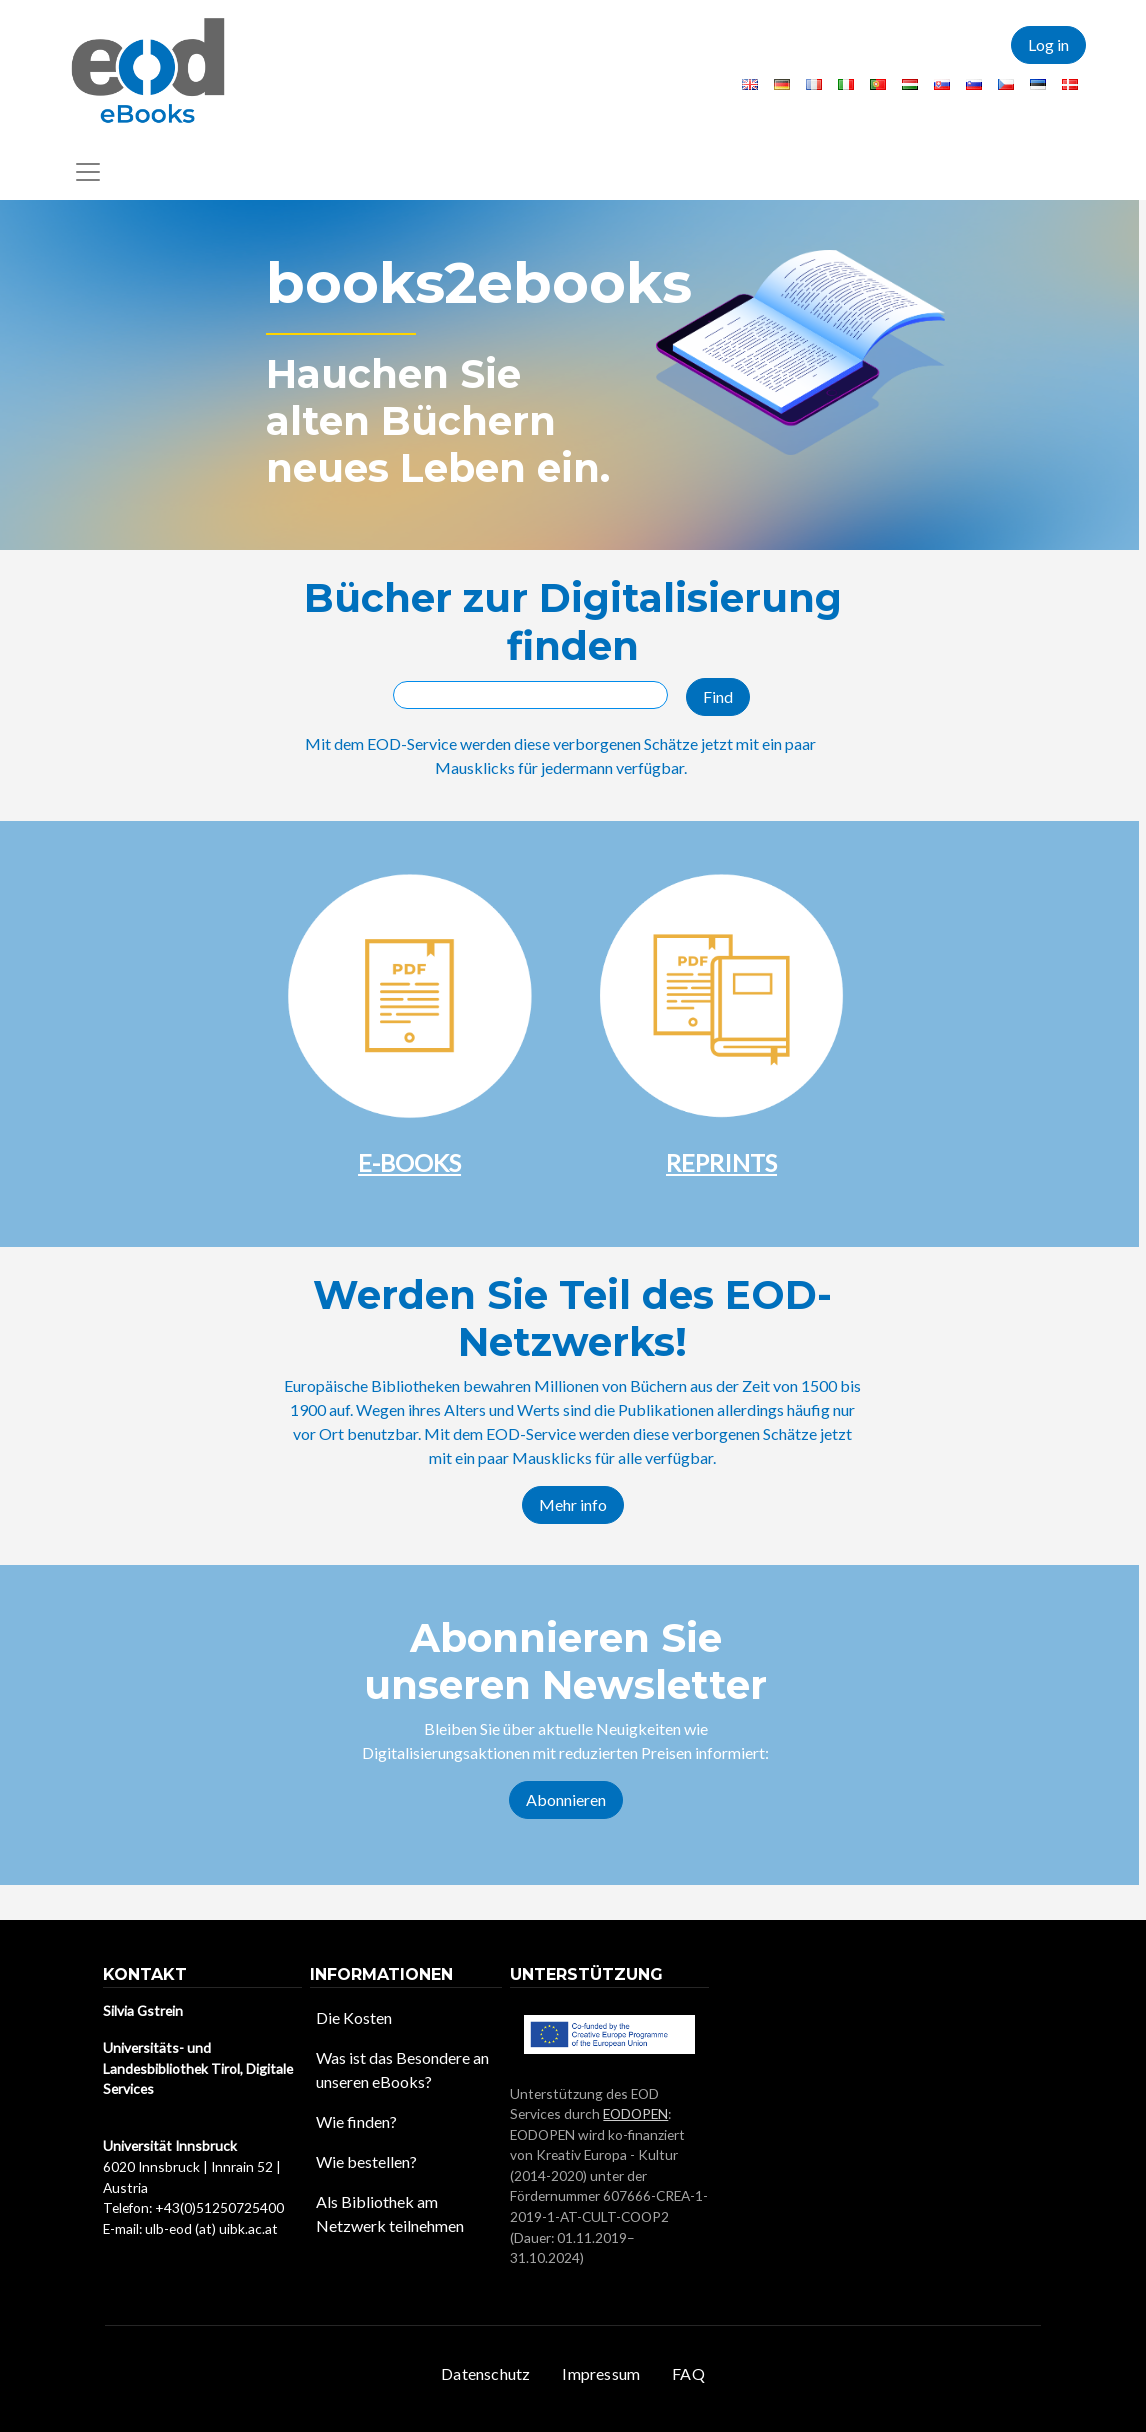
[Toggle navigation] (88, 172)
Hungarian (910, 84)
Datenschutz (485, 2373)
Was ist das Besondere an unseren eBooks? (402, 2069)
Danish (1070, 84)
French (814, 84)
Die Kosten (354, 2017)
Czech (1006, 84)
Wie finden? (356, 2121)
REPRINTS (721, 1162)
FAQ (688, 2373)
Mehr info (573, 1504)
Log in (1048, 44)
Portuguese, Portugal (878, 84)
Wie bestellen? (366, 2161)
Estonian (1038, 84)
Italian (846, 84)
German (782, 84)
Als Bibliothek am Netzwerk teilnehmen (390, 2213)
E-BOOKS (409, 1162)
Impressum (601, 2373)
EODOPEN (635, 2113)
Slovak (942, 84)
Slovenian (974, 84)
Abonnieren (566, 1799)
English (750, 84)
